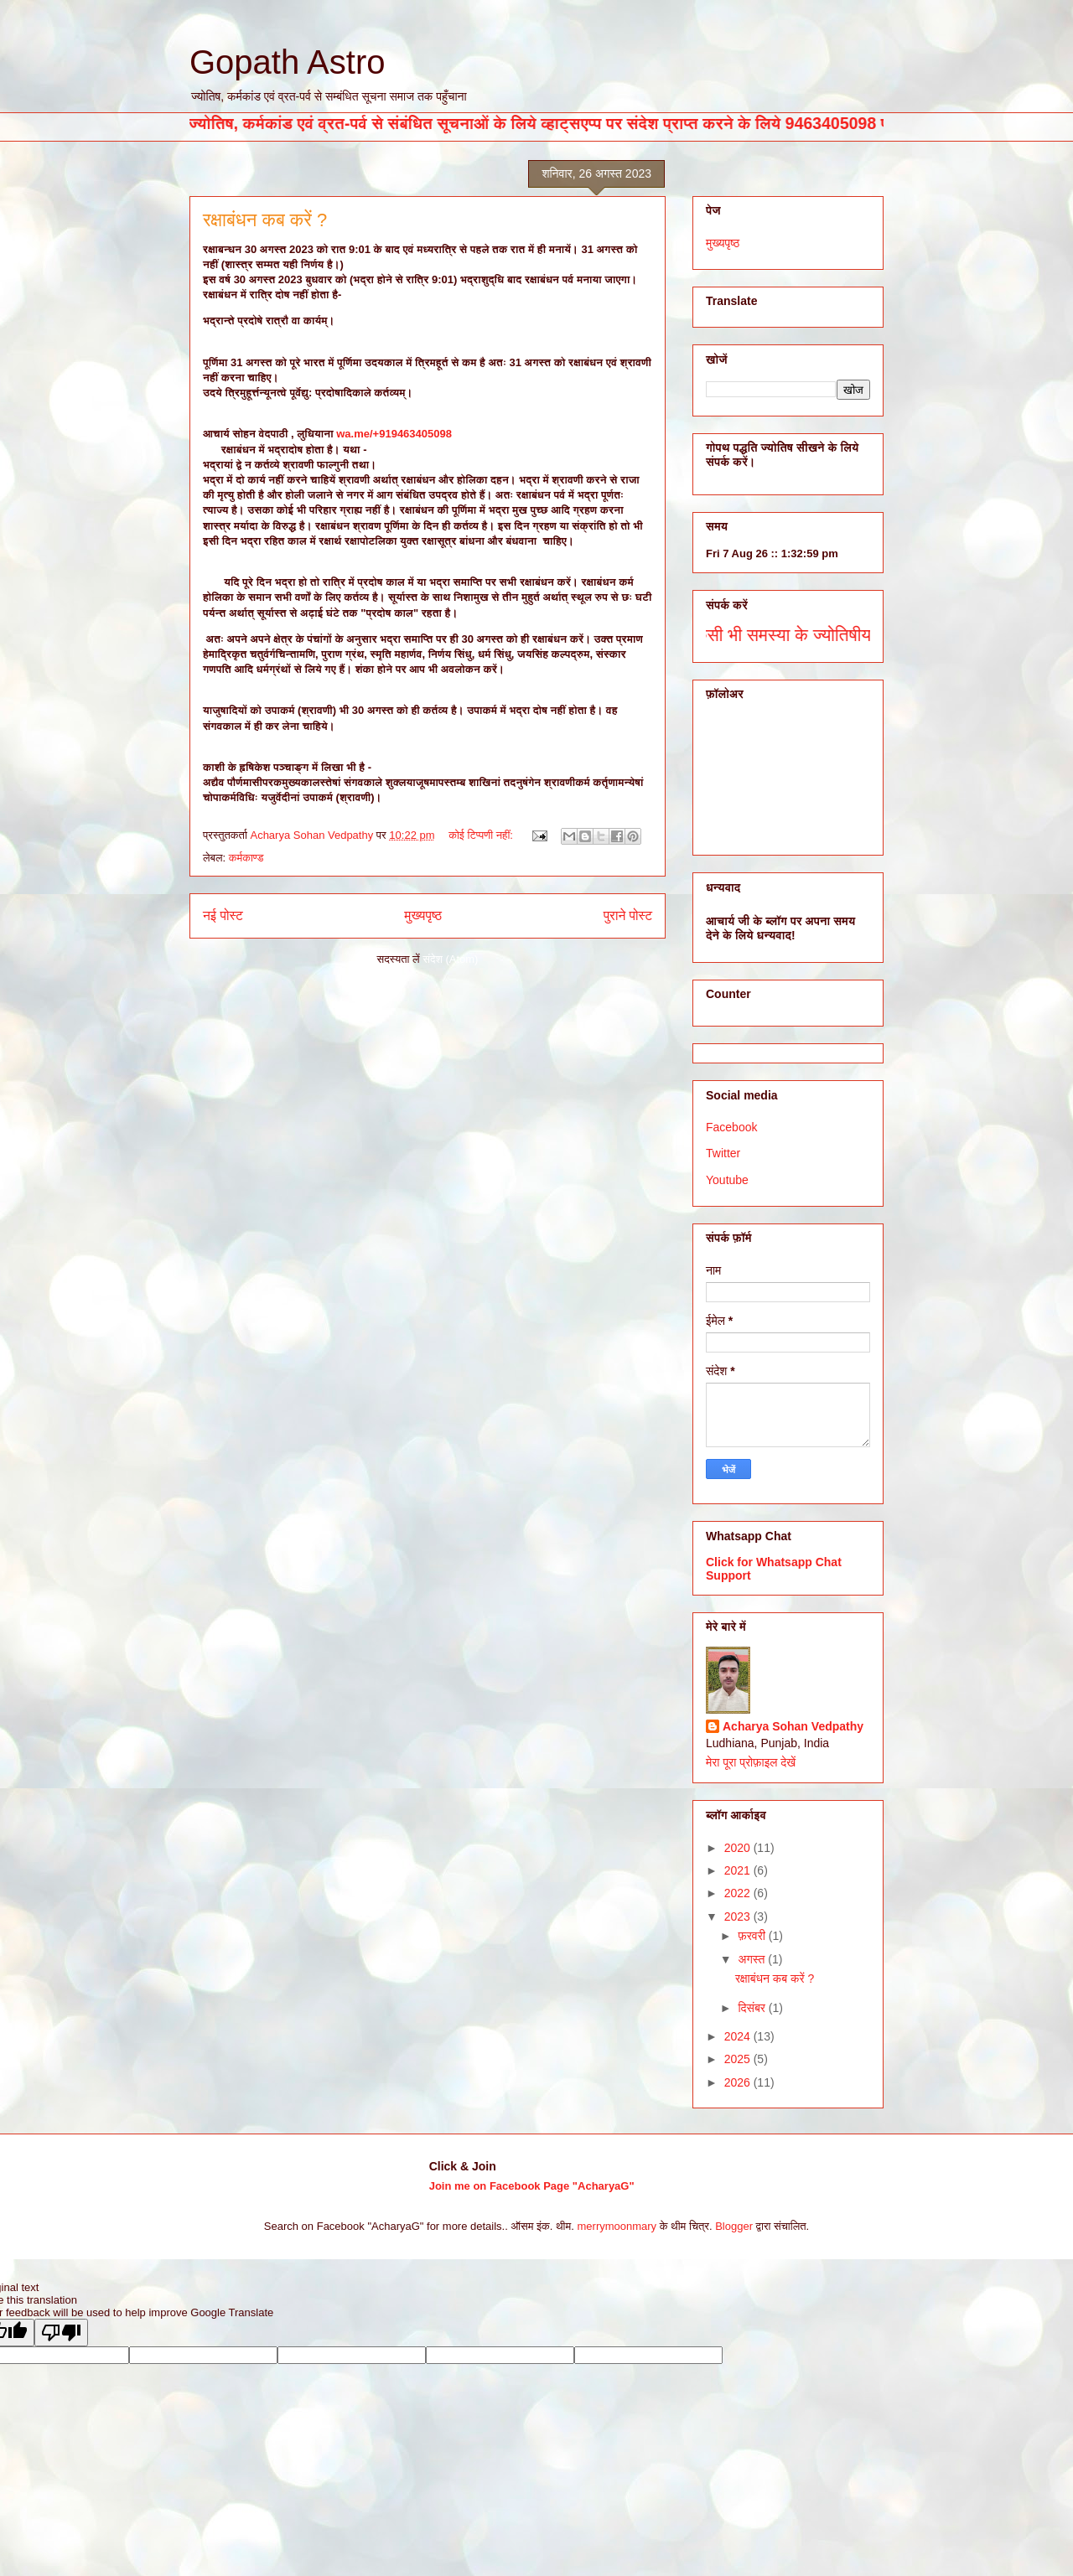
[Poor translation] (61, 2332)
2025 (739, 2059)
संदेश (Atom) (450, 959)
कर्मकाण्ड (246, 857)
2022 (739, 1893)
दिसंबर (753, 2008)
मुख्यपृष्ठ (423, 915)
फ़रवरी (753, 1935)
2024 (739, 2036)
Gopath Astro (287, 62)
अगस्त (753, 1959)
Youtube (727, 1180)
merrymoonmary (617, 2226)
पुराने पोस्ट (628, 915)
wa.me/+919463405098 (394, 433)
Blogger (734, 2226)
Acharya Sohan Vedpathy (793, 1726)
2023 (739, 1916)
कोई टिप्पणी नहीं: (482, 835)
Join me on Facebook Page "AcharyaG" (532, 2186)
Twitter (723, 1153)
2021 (739, 1870)
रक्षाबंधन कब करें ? (265, 219)
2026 (739, 2082)
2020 (739, 1847)
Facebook (731, 1127)
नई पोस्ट (223, 915)
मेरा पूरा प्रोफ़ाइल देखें (751, 1762)
